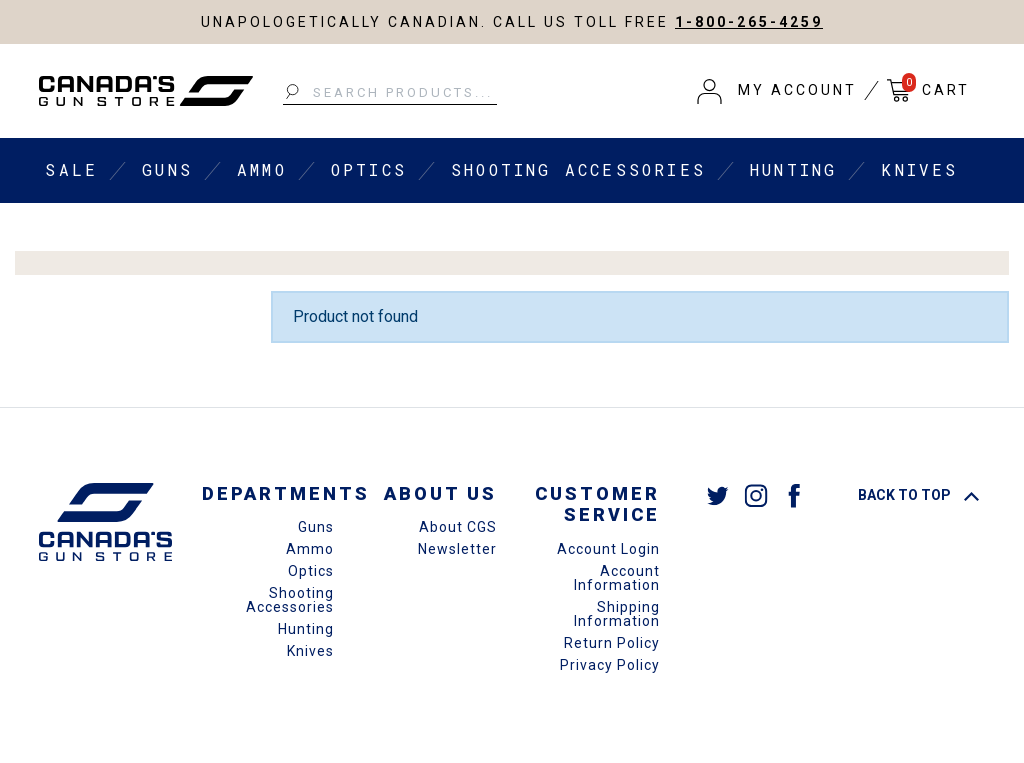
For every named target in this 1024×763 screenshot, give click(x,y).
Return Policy (612, 643)
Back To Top (918, 495)
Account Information (617, 578)
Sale (71, 169)
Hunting (793, 169)
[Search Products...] (390, 93)
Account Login (608, 549)
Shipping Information (617, 614)
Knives (919, 169)
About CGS (458, 527)
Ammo (262, 169)
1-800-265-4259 (749, 22)
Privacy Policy (610, 665)
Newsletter (457, 549)
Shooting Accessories (578, 169)
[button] (777, 91)
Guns (167, 169)
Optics (369, 169)
